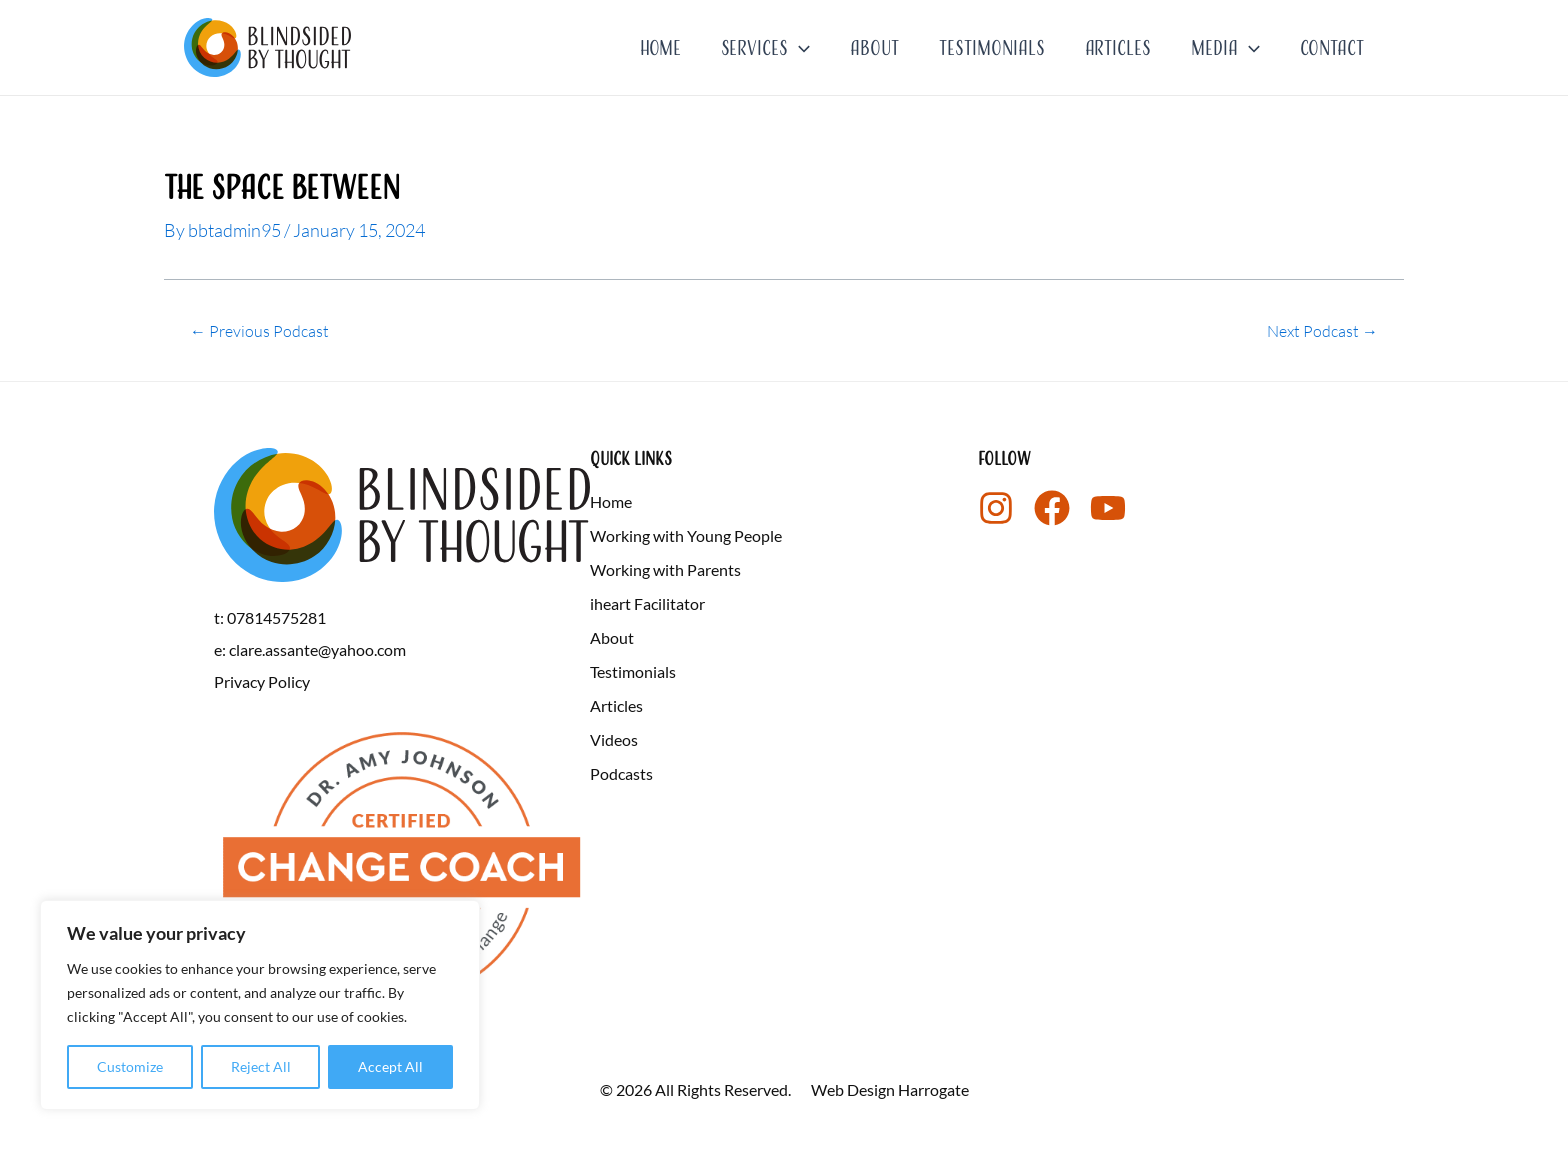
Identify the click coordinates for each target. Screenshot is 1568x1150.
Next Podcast (1322, 331)
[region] (260, 1005)
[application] (799, 48)
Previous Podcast (259, 331)
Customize (130, 1066)
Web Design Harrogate (890, 1089)
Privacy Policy (262, 680)
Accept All (390, 1066)
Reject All (261, 1066)
